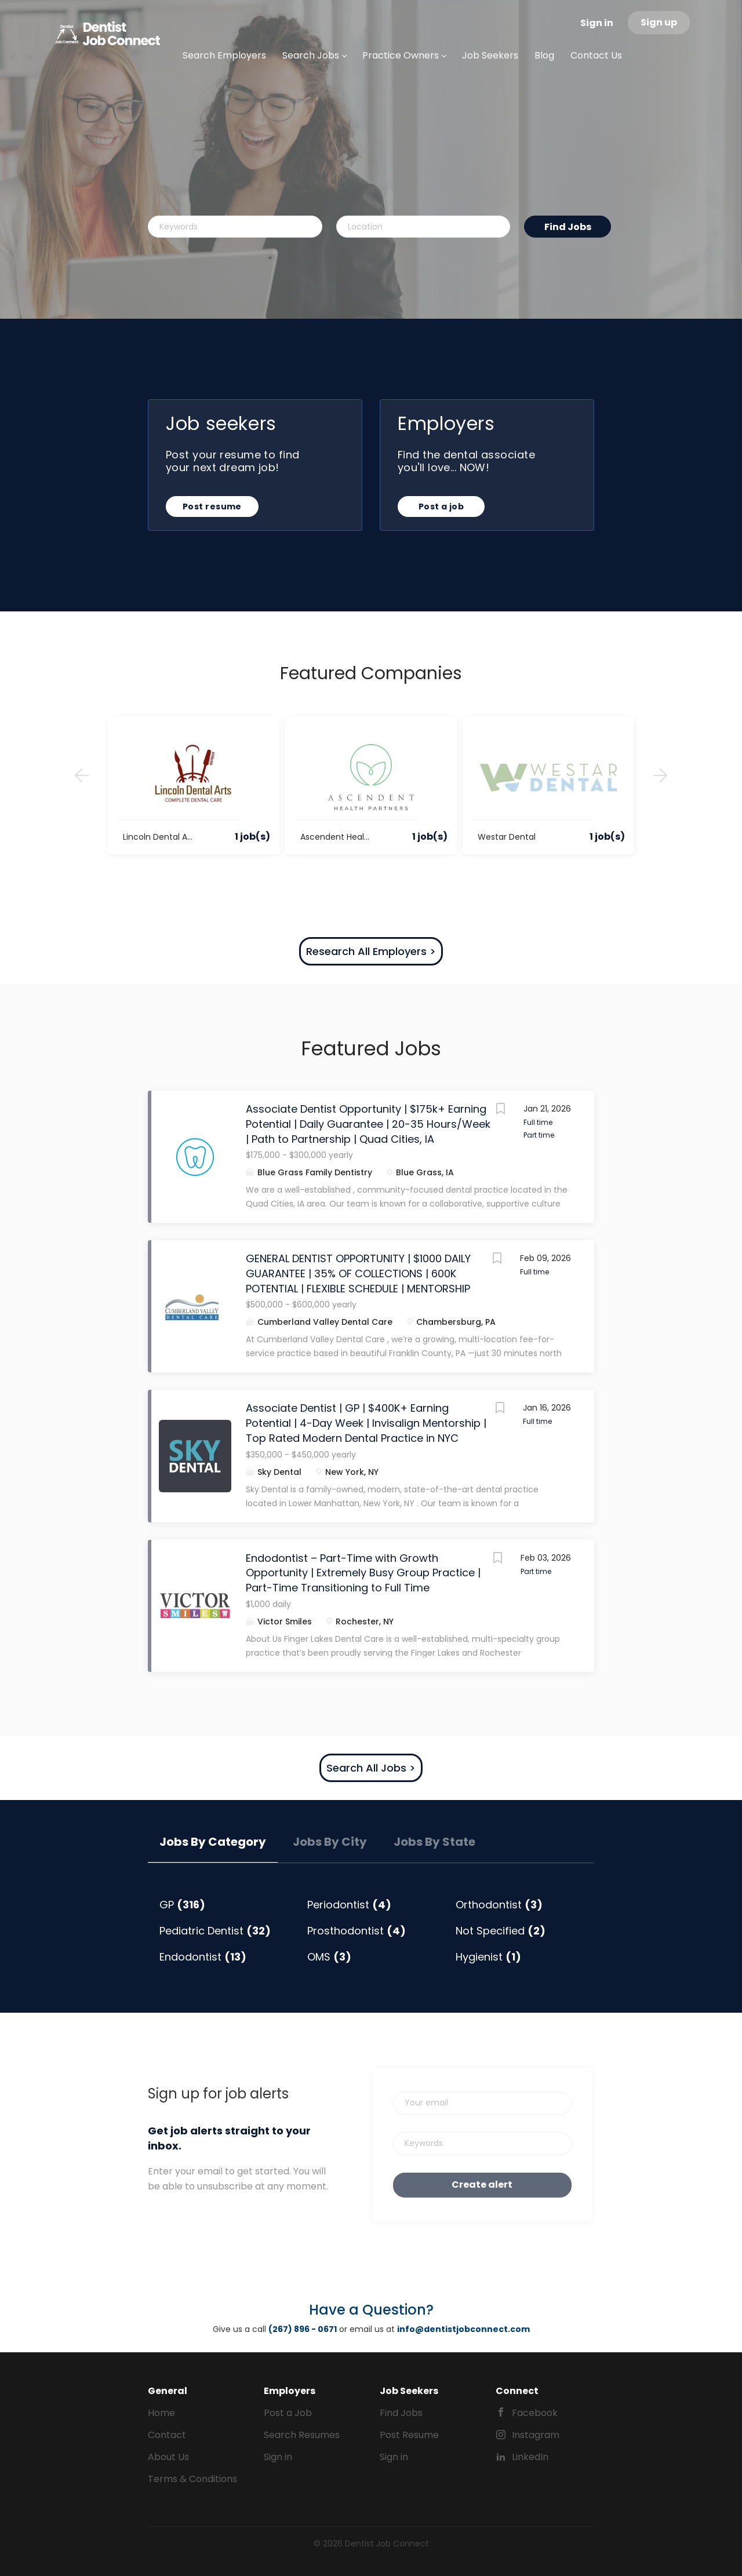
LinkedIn (530, 2457)
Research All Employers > (371, 951)
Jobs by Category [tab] (212, 1842)
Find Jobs (567, 227)
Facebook (535, 2413)
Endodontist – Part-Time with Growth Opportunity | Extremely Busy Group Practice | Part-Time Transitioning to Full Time (363, 1573)
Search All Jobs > (371, 1768)
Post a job (441, 506)
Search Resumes (302, 2435)
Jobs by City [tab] (330, 1842)
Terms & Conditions (192, 2479)
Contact (167, 2435)
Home (161, 2413)
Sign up (659, 22)
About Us (168, 2457)
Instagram (535, 2435)
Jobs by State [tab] (434, 1842)
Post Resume (409, 2435)
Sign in (596, 23)
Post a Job (288, 2413)
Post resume (212, 506)
